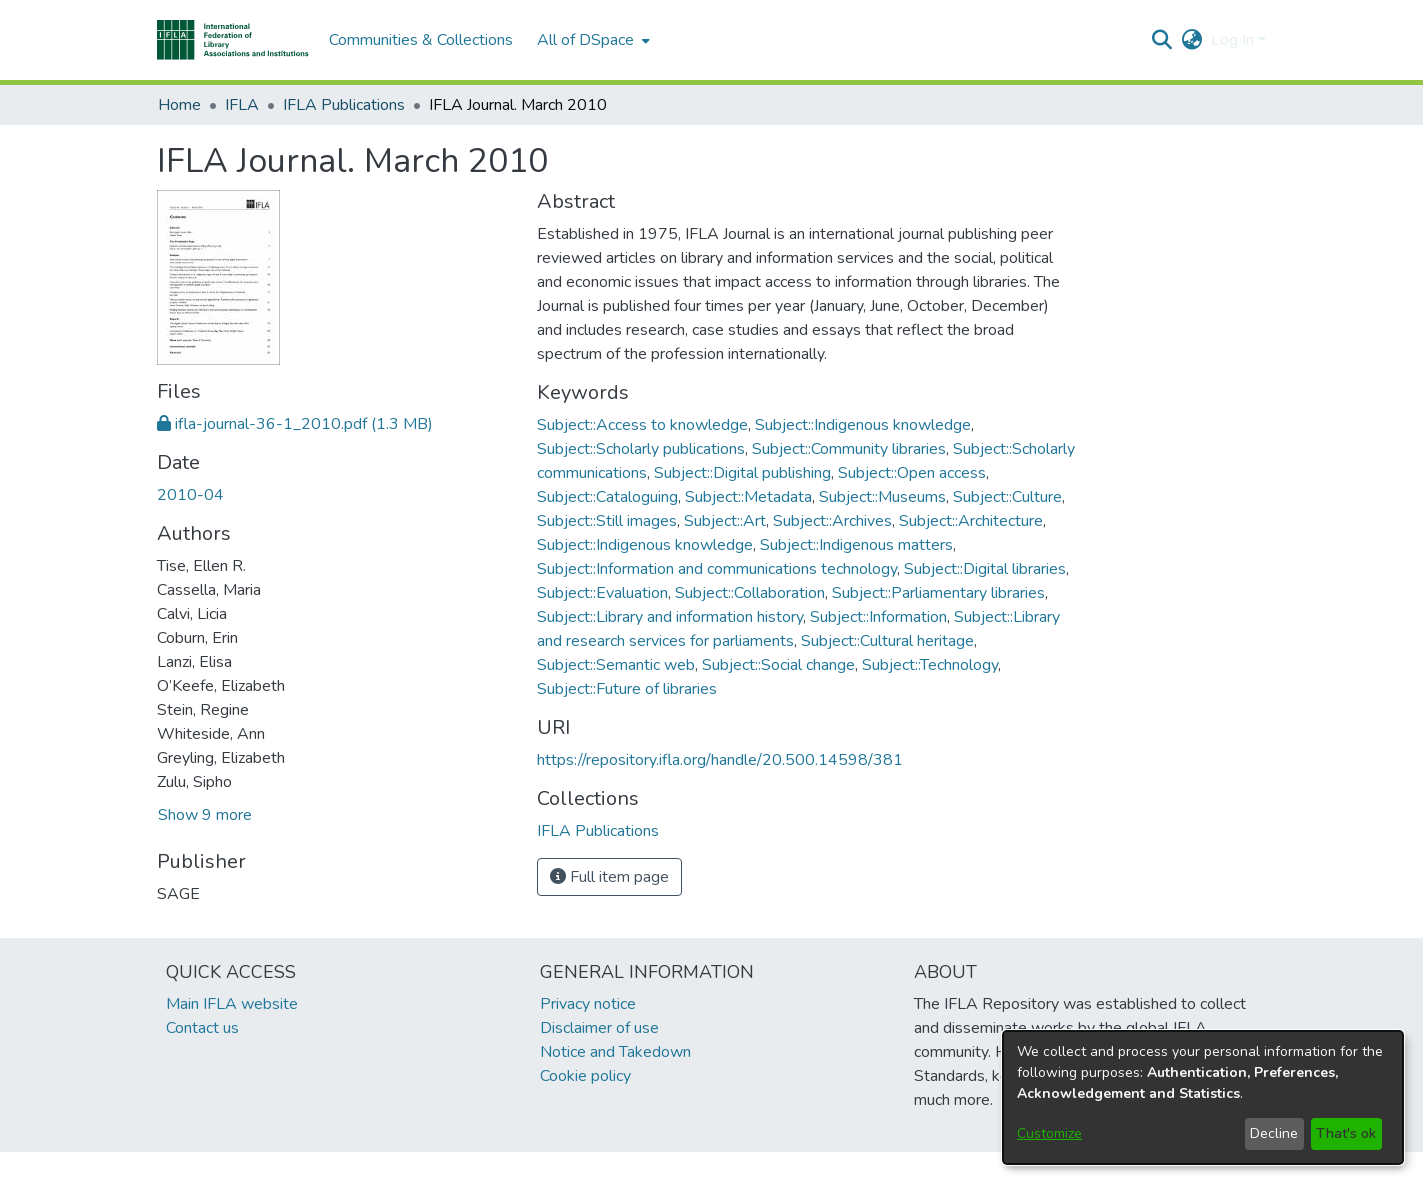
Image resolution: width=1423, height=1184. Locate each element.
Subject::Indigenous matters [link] (856, 545)
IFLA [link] (242, 105)
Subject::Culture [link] (1007, 497)
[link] (295, 424)
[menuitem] (591, 40)
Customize (1049, 1133)
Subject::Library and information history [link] (670, 617)
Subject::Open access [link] (912, 473)
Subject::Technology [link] (930, 665)
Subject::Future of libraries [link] (627, 689)
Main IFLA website (232, 1004)
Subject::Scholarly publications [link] (641, 449)
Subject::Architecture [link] (971, 521)
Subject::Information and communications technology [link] (717, 569)
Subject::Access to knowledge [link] (642, 425)
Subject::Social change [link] (778, 665)
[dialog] (1203, 1097)
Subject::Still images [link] (607, 521)
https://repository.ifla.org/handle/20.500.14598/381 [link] (720, 760)
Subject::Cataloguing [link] (607, 497)
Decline (1274, 1133)
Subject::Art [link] (725, 521)
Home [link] (179, 105)
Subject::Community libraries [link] (849, 449)
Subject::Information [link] (878, 617)
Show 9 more (205, 815)
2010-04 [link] (190, 495)
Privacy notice (588, 1004)
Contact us (202, 1028)
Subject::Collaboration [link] (750, 593)
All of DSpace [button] (585, 40)
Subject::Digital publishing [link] (742, 473)
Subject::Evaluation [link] (602, 593)
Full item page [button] (609, 877)
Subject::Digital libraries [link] (985, 569)
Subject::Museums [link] (882, 497)
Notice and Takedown (615, 1052)
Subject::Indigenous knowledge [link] (863, 425)
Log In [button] (1234, 40)
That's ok (1346, 1133)
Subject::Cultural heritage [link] (887, 641)
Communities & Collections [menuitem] (421, 40)
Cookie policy (585, 1076)
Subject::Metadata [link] (748, 497)
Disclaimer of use (599, 1028)
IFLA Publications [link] (344, 105)
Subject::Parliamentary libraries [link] (938, 593)
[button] (233, 40)
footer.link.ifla (623, 1168)
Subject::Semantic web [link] (616, 665)
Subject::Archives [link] (832, 521)
